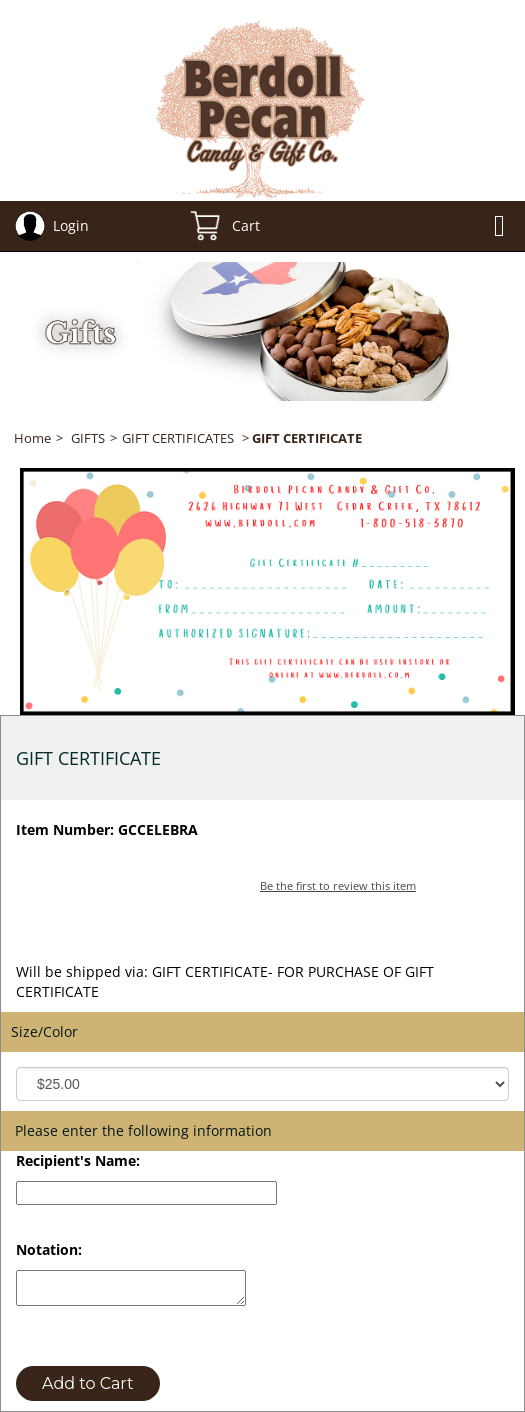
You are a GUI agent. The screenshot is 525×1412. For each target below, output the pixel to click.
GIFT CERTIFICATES (178, 438)
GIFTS (88, 438)
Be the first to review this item (338, 885)
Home (32, 438)
